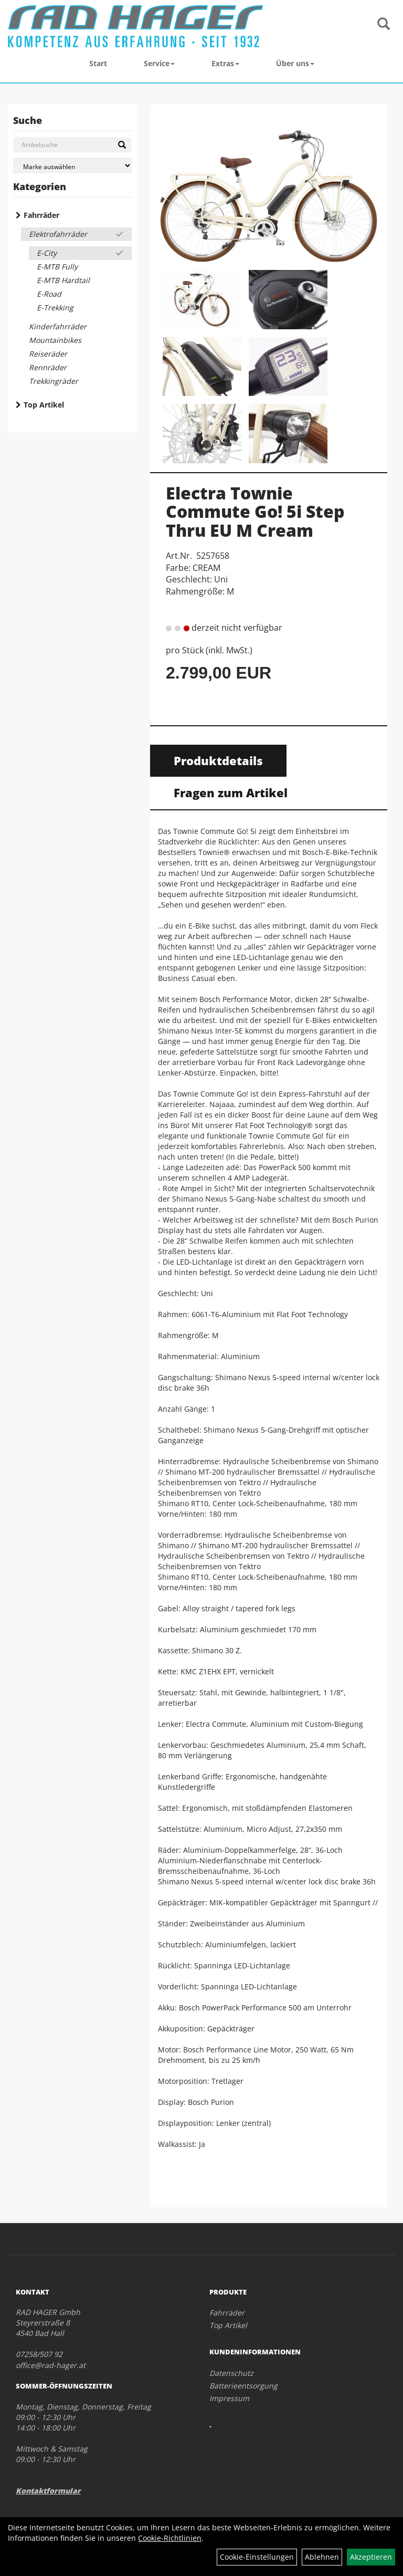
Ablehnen (322, 2557)
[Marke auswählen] (72, 165)
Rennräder (48, 367)
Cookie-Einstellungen (257, 2557)
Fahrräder (41, 215)
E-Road (49, 294)
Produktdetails (218, 760)
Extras (225, 63)
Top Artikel (44, 405)
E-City (47, 253)
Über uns (295, 63)
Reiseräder (48, 354)
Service (159, 63)
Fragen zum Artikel (231, 792)
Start (98, 63)
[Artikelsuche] (383, 24)
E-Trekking (55, 307)
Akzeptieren (371, 2557)
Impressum (229, 2398)
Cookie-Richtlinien (170, 2538)
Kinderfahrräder (58, 326)
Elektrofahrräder (58, 234)
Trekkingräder (53, 381)
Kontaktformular (48, 2491)
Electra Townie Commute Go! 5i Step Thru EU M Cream (255, 511)
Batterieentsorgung (243, 2386)
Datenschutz (231, 2373)
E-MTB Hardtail (63, 280)
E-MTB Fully (57, 267)
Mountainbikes (55, 340)
